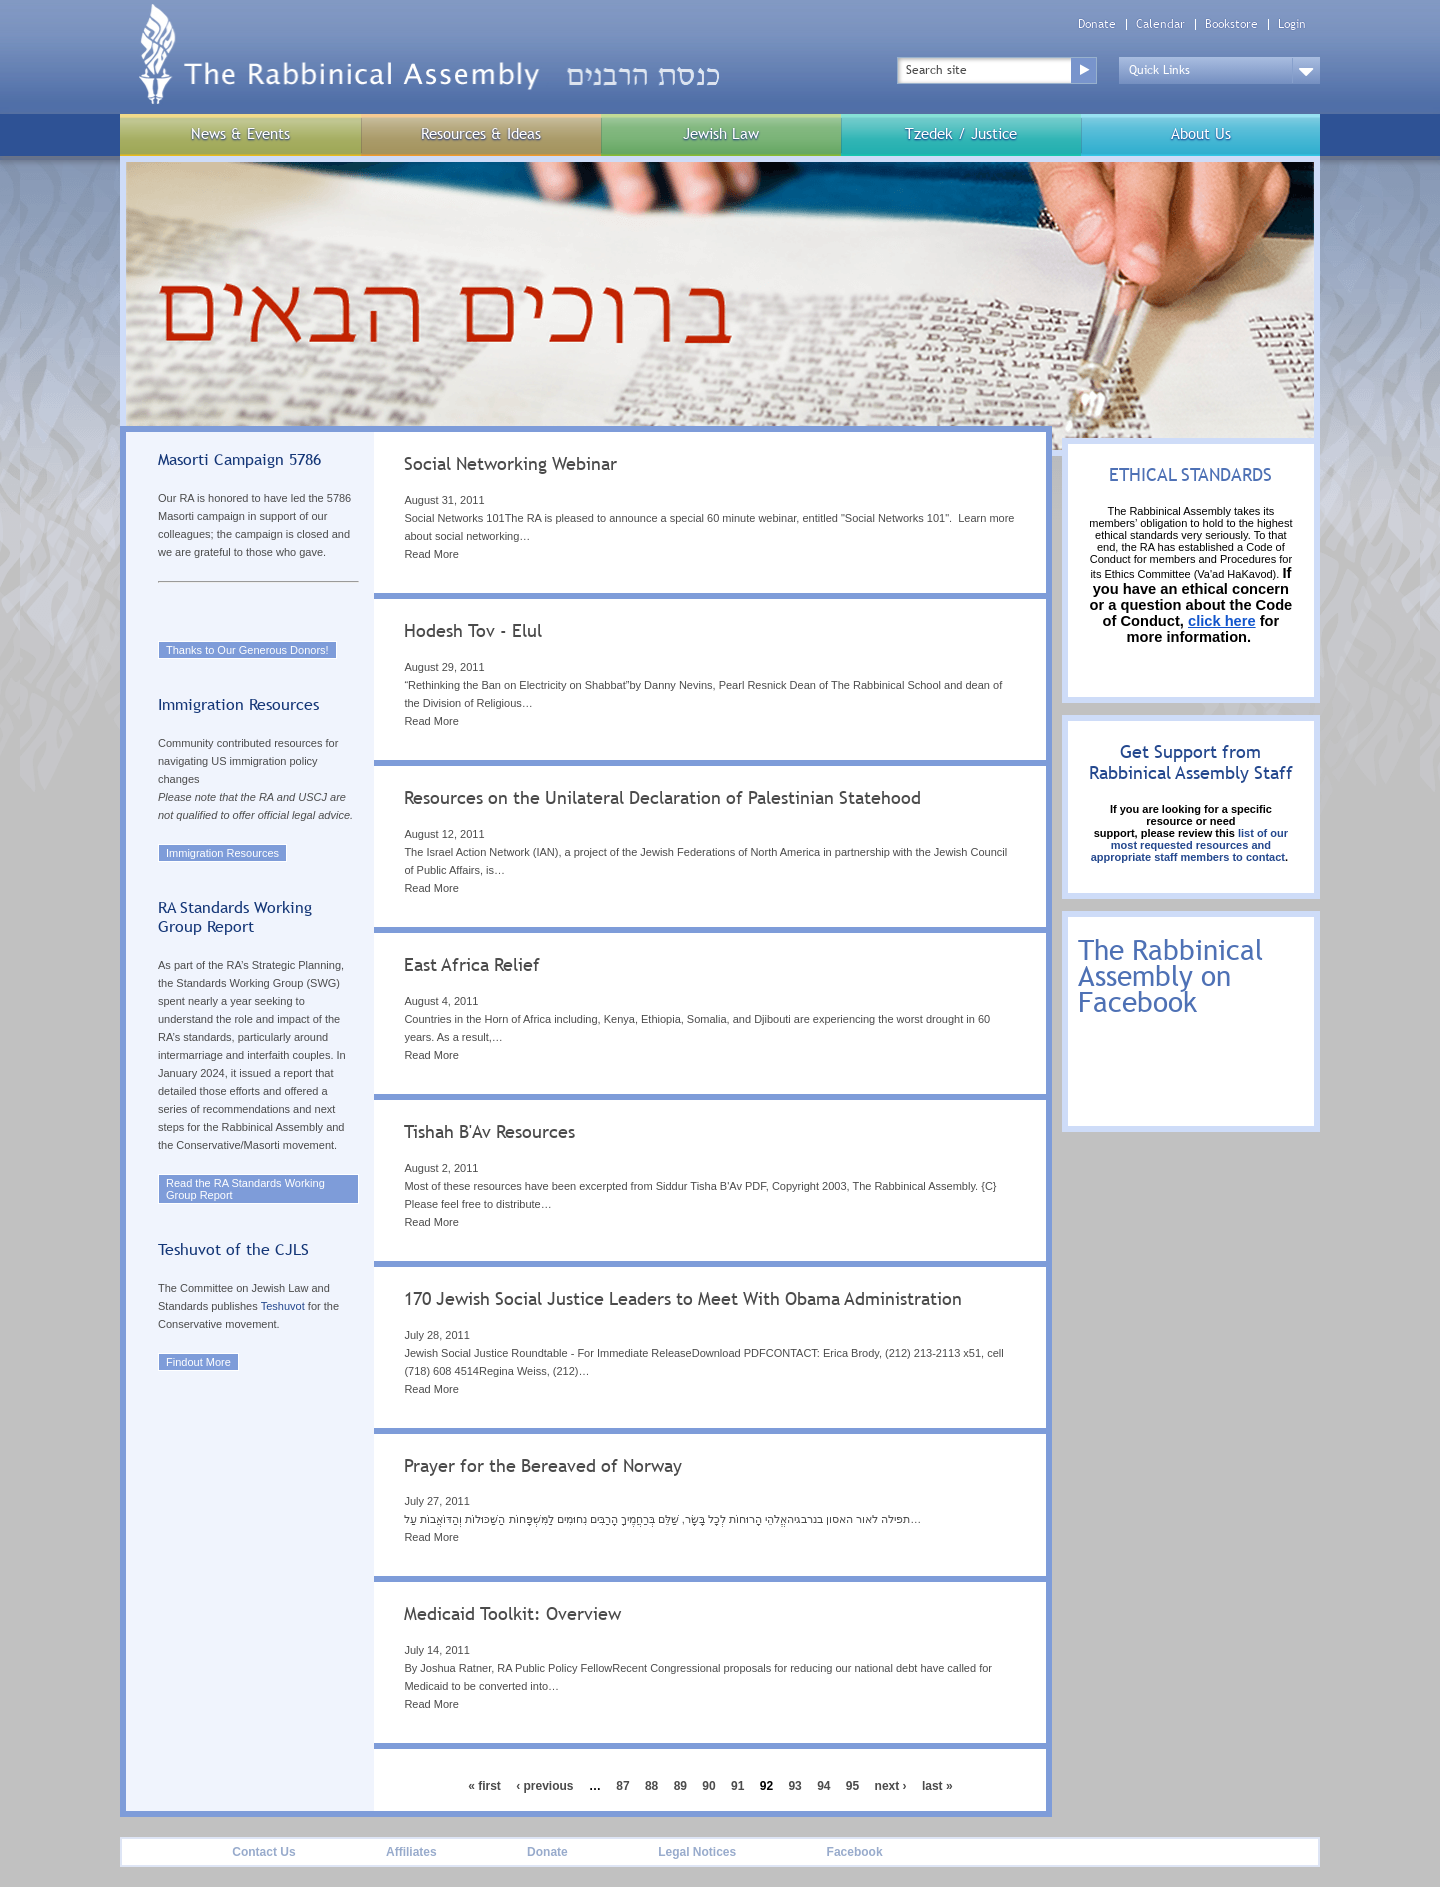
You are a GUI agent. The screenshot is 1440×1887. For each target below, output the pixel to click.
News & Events (240, 133)
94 (823, 1786)
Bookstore (1231, 24)
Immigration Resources (222, 853)
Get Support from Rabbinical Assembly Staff (1191, 762)
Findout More (198, 1362)
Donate (1097, 24)
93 (794, 1786)
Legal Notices (697, 1852)
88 (651, 1786)
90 (708, 1786)
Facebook (855, 1852)
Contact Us (263, 1852)
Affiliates (411, 1852)
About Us (1201, 133)
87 (622, 1786)
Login (1292, 24)
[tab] (710, 515)
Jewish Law (721, 133)
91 (737, 1786)
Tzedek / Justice (961, 133)
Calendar (1160, 24)
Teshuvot (283, 1306)
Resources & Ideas (481, 133)
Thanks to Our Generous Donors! (247, 650)
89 (680, 1786)
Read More (431, 554)
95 (852, 1786)
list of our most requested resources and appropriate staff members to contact (1189, 845)
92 (766, 1786)
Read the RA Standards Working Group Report (245, 1189)
